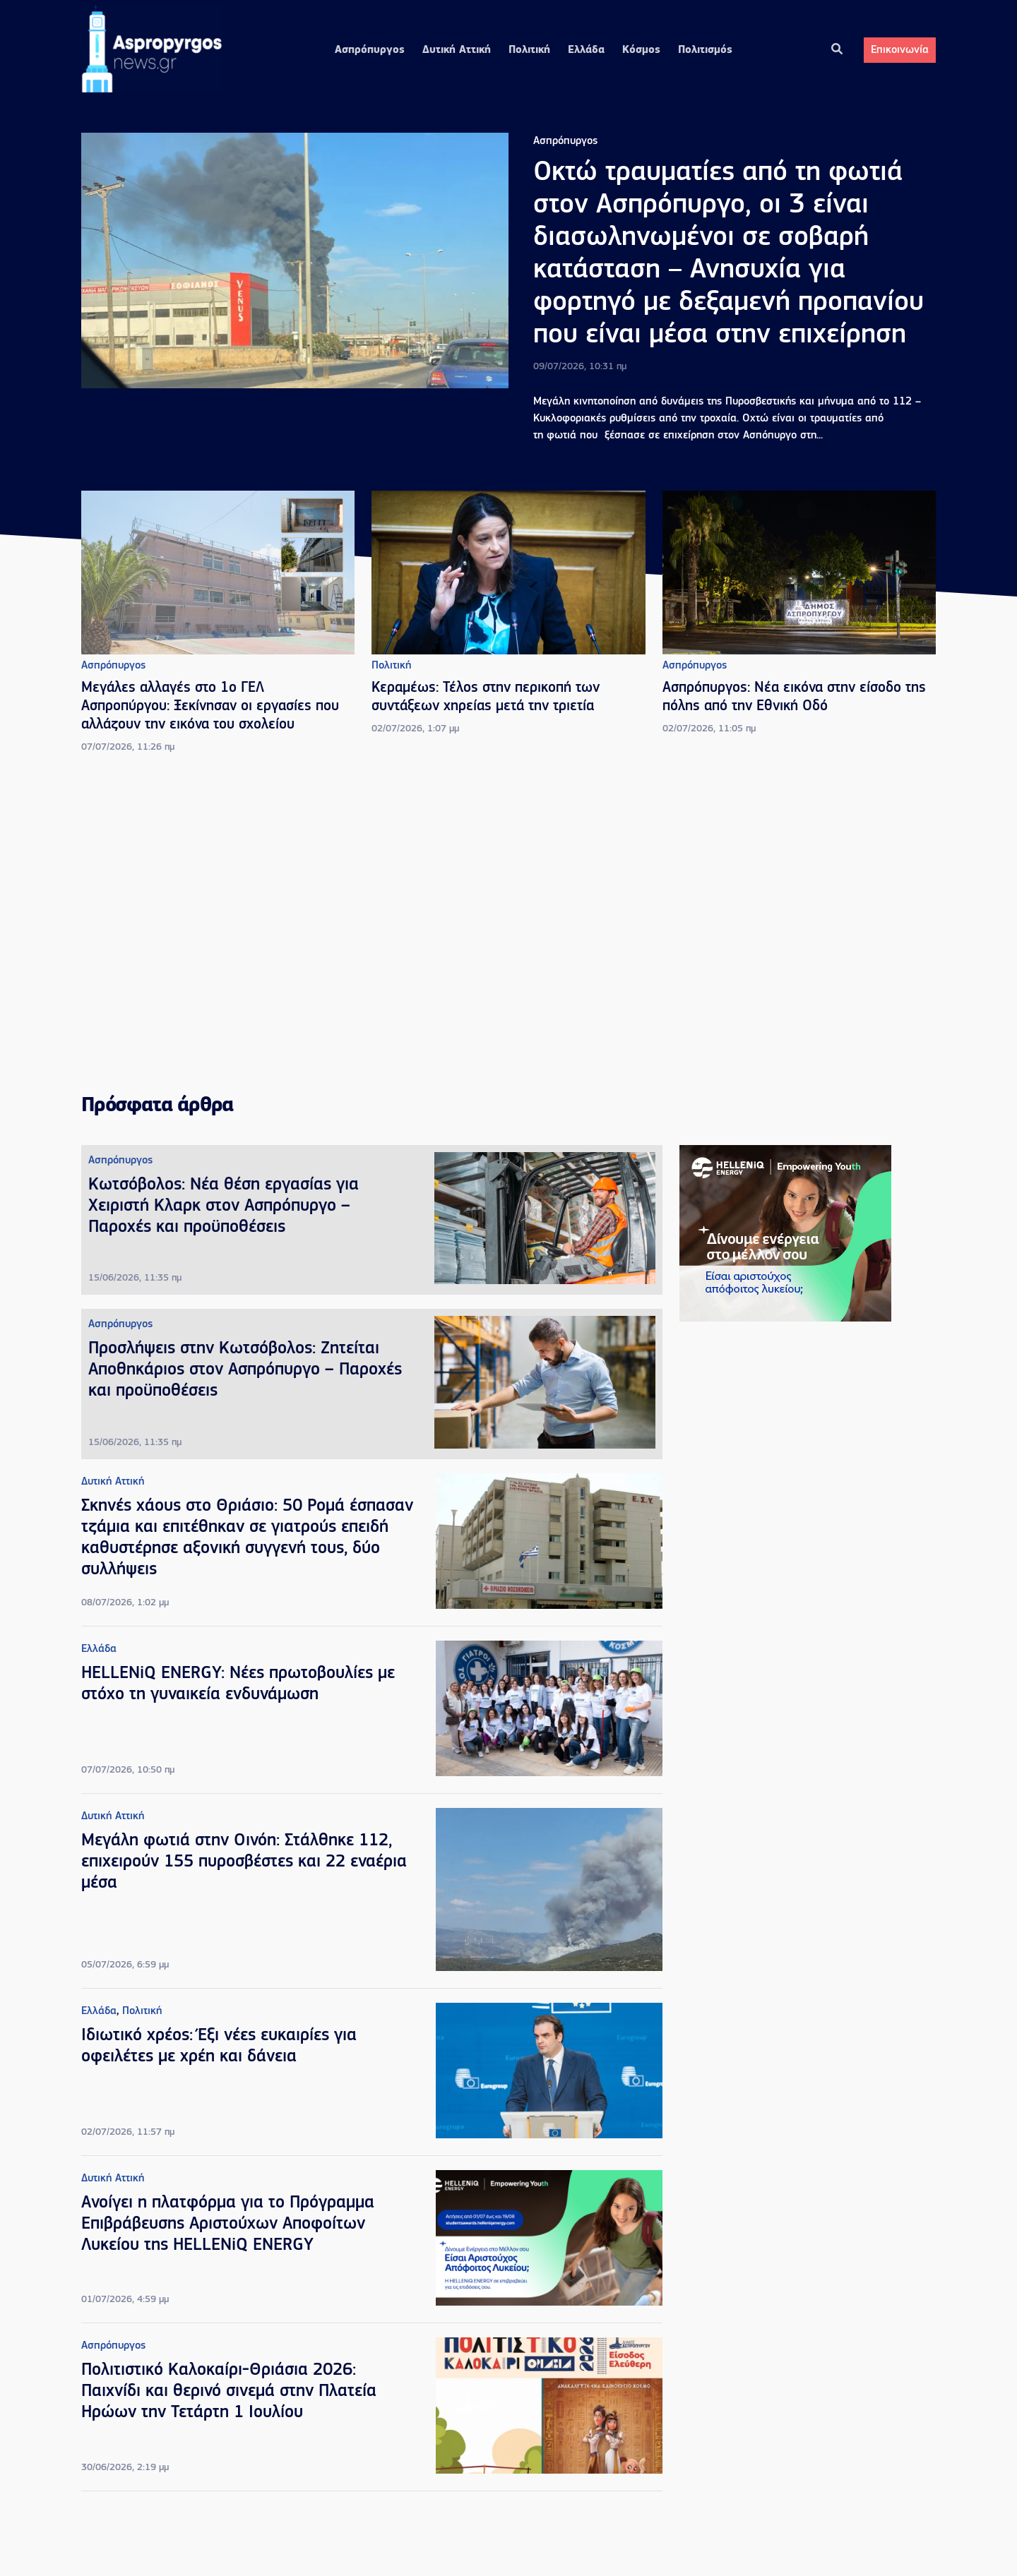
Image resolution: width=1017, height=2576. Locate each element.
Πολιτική (529, 50)
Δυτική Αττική (456, 50)
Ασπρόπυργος (370, 50)
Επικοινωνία (900, 50)
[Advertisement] (508, 925)
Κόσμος (641, 50)
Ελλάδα (586, 50)
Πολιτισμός (705, 50)
